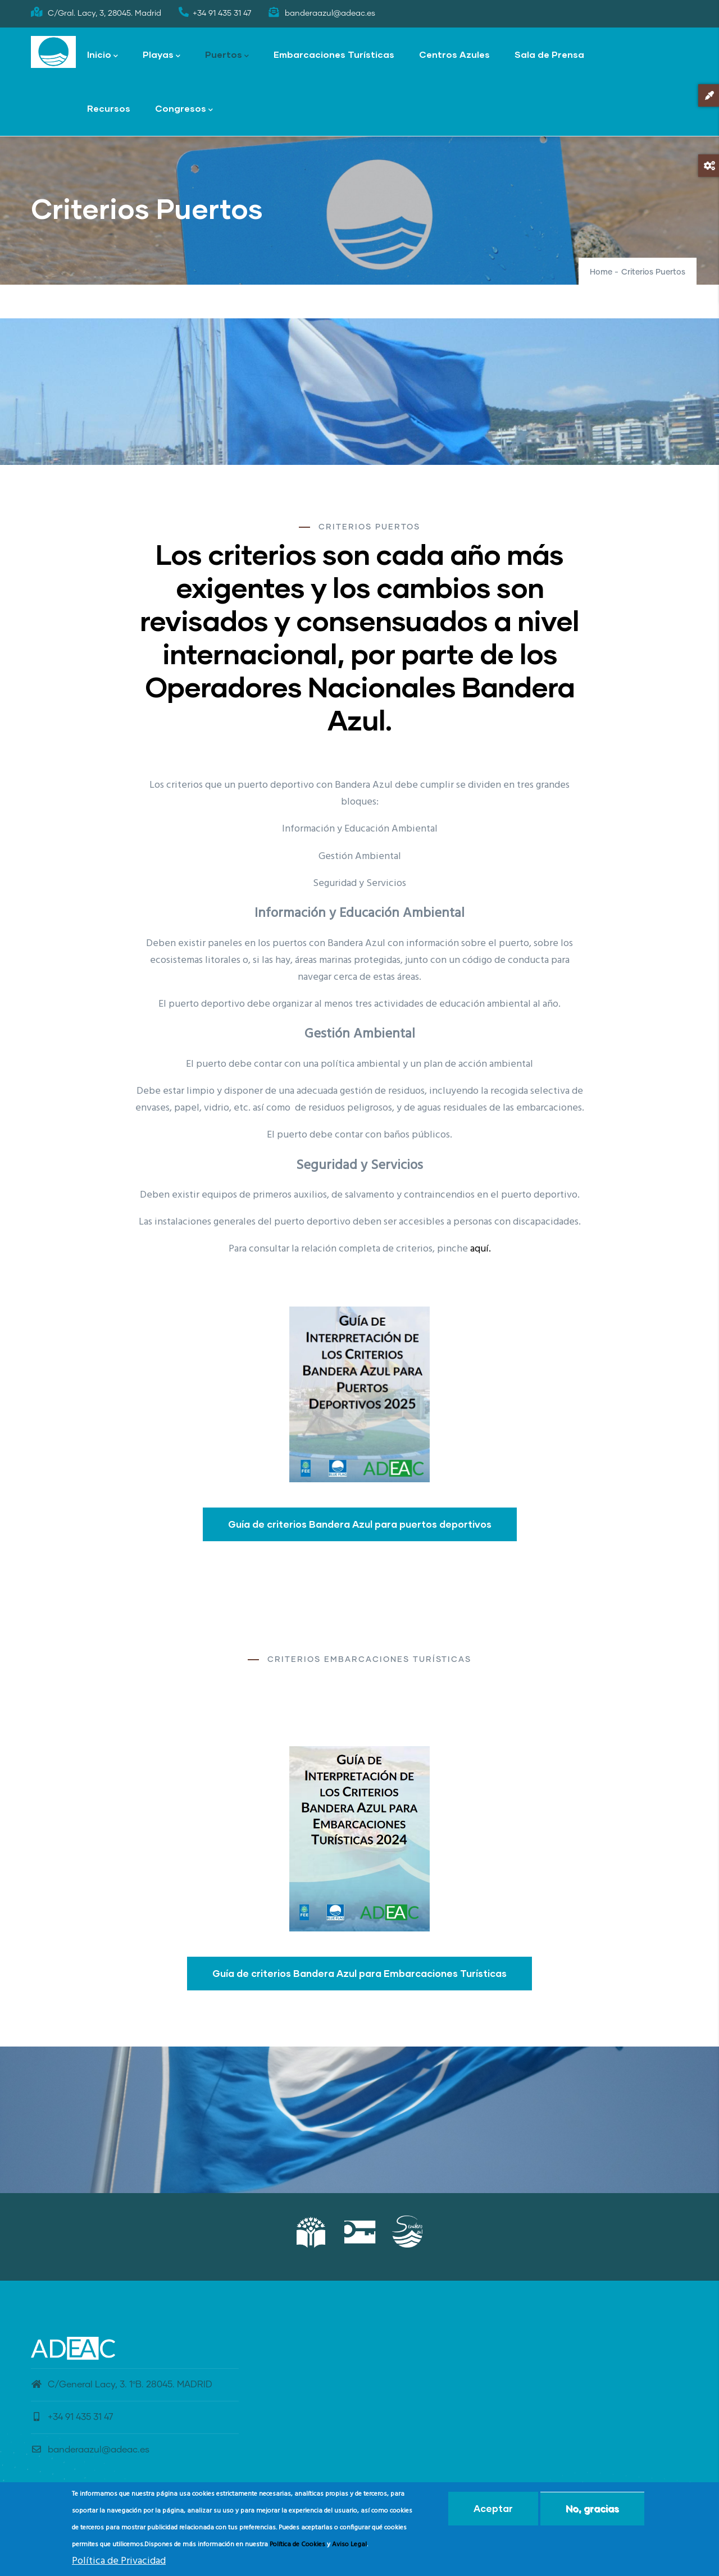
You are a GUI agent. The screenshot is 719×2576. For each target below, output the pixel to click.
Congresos (184, 109)
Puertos (227, 55)
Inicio (102, 55)
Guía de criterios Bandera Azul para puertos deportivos (360, 1524)
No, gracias (592, 2508)
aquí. (480, 1249)
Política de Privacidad (119, 2561)
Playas (161, 55)
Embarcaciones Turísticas (334, 54)
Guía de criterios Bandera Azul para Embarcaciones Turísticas (359, 1973)
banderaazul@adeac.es (90, 2449)
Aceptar (493, 2508)
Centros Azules (454, 54)
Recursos (108, 108)
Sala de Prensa (549, 54)
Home (601, 272)
